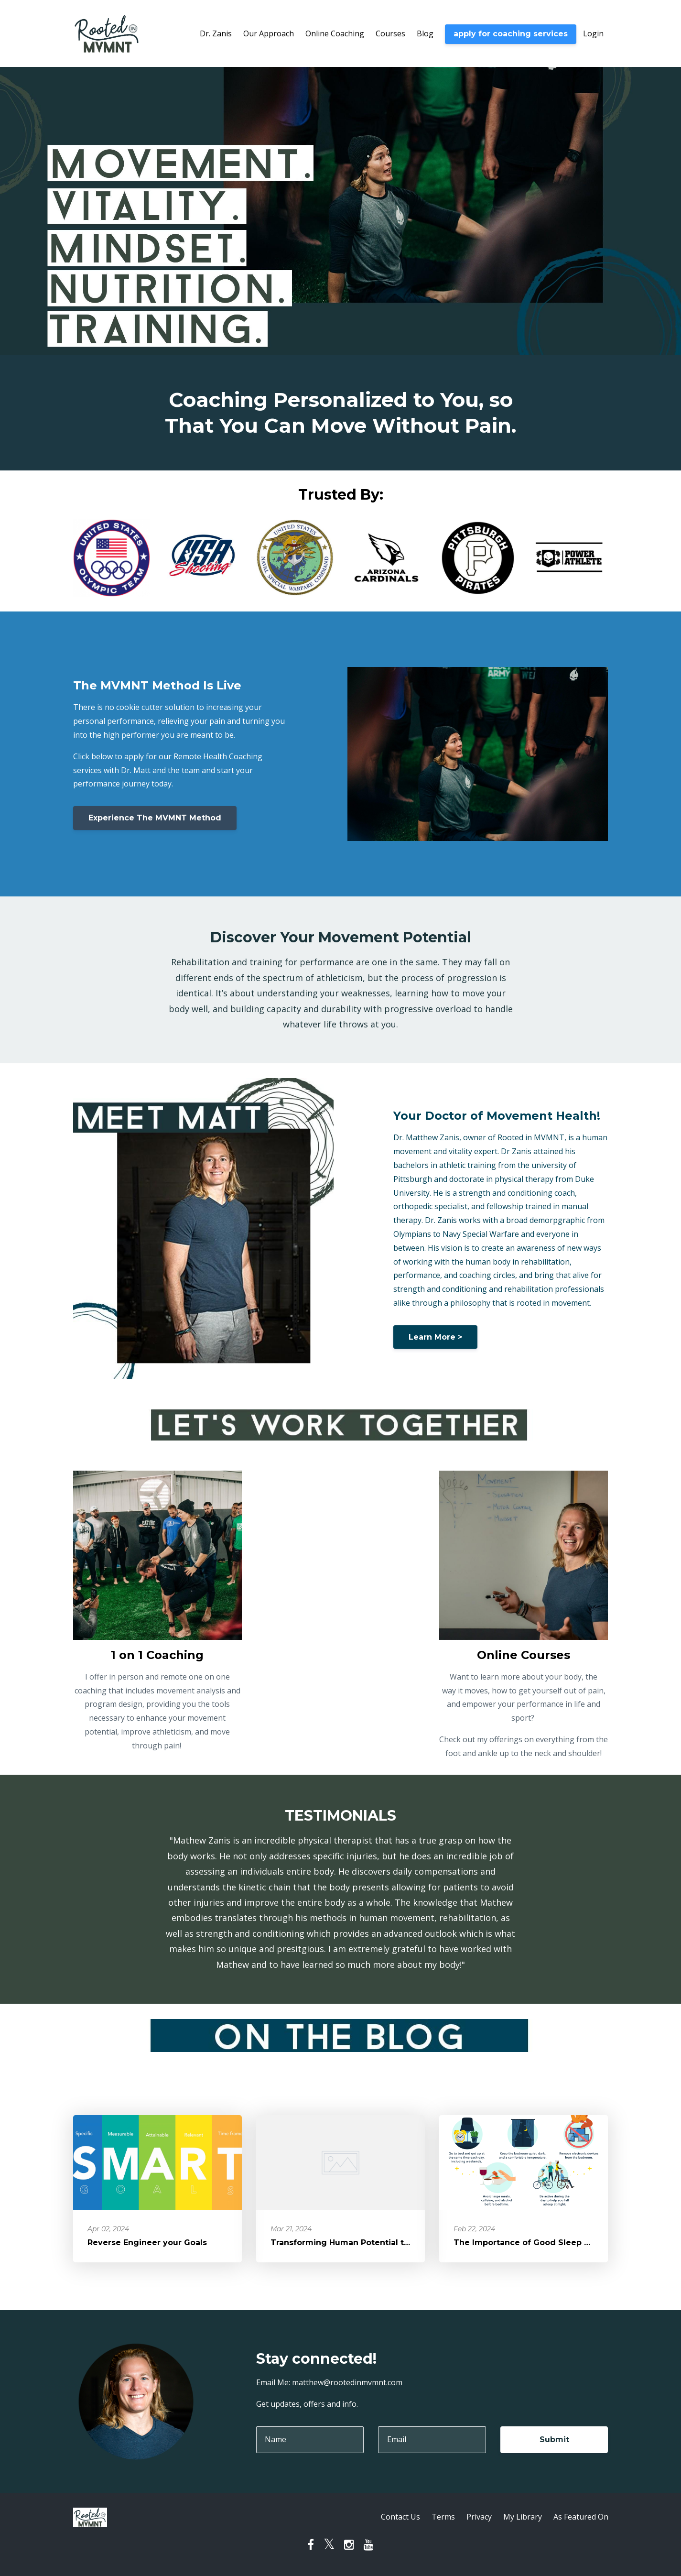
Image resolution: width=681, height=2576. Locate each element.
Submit (554, 2439)
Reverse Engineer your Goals (147, 2242)
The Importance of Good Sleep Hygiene (536, 2242)
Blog (425, 33)
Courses (390, 33)
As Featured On (580, 2517)
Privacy (479, 2517)
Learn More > (435, 1337)
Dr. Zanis (216, 33)
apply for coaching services (511, 33)
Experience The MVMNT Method (154, 817)
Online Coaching (334, 33)
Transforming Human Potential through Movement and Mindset (402, 2242)
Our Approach (268, 33)
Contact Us (400, 2517)
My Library (522, 2517)
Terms (443, 2517)
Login (593, 33)
